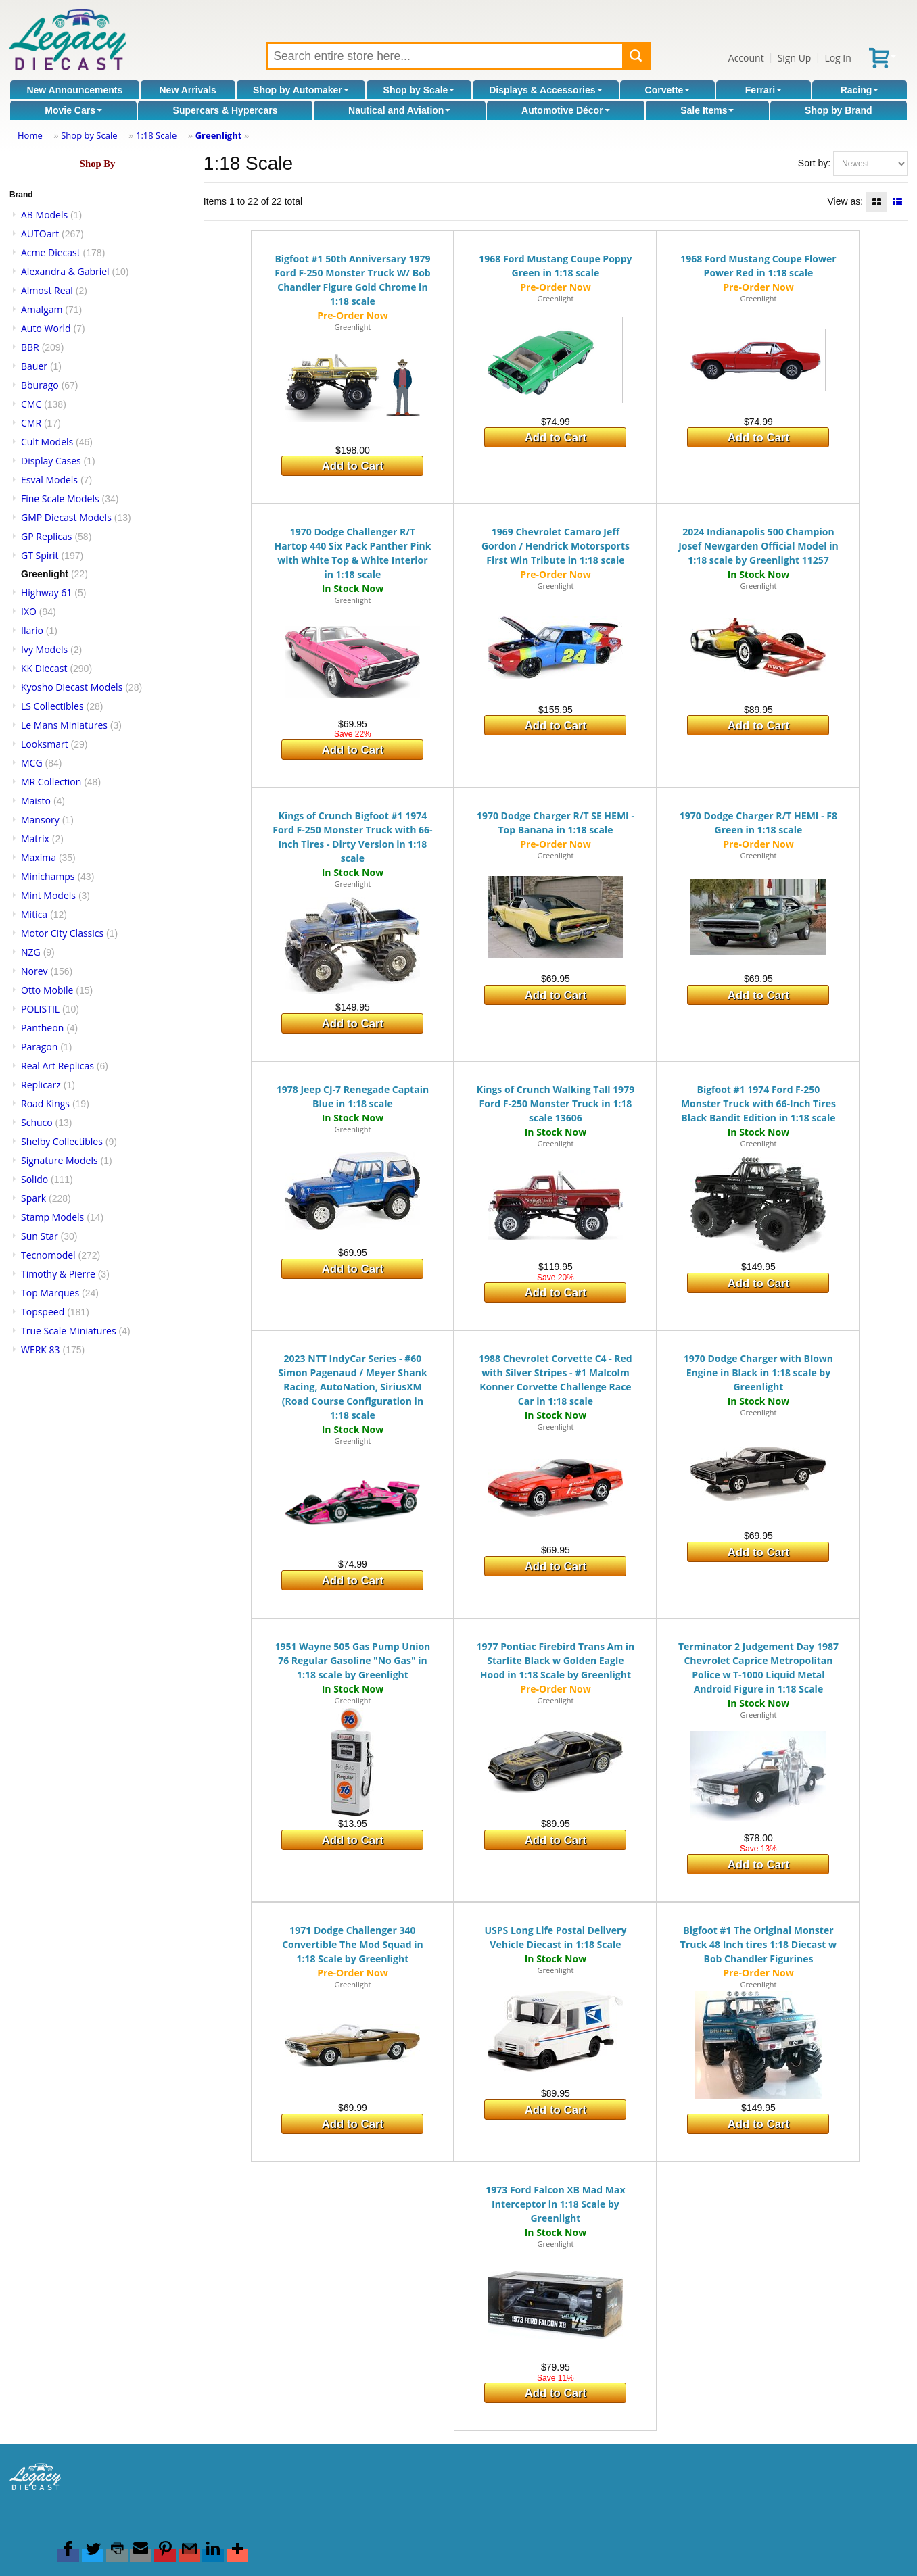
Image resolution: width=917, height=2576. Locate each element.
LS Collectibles (52, 706)
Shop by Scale (419, 89)
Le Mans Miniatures (64, 725)
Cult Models (47, 441)
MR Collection (51, 781)
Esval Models (49, 479)
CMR (31, 422)
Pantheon (42, 1027)
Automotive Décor (565, 110)
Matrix (35, 838)
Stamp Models (52, 1217)
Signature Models (59, 1160)
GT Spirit (40, 555)
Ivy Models (44, 649)
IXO (29, 611)
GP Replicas (46, 536)
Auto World (46, 328)
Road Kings (45, 1103)
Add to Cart (352, 466)
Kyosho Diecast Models (71, 687)
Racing (860, 89)
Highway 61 (46, 592)
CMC (31, 403)
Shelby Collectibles (62, 1141)
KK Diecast (44, 668)
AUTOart (40, 233)
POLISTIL (40, 1008)
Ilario (32, 630)
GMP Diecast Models (66, 517)
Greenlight (218, 135)
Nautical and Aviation (399, 110)
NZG (31, 952)
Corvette (667, 89)
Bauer (34, 366)
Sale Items (707, 110)
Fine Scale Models (60, 498)
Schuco (37, 1122)
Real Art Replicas (57, 1065)
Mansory (40, 819)
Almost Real (47, 290)
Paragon (39, 1046)
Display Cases (51, 460)
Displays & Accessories (545, 89)
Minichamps (48, 876)
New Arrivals (188, 89)
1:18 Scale (156, 135)
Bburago (40, 385)
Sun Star (39, 1236)
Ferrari (763, 89)
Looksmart (44, 743)
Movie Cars (73, 110)
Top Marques (50, 1292)
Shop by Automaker (301, 89)
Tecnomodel (48, 1254)
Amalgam (41, 309)
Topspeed (42, 1311)
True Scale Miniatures (68, 1330)
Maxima (38, 857)
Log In (837, 57)
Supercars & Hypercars (225, 110)
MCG (32, 762)
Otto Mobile (47, 989)
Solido (34, 1179)
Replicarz (41, 1084)
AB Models (44, 214)
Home (30, 135)
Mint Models (48, 895)
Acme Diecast (50, 252)
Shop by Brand (838, 110)
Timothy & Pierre (58, 1273)
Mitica (34, 914)
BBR (30, 347)
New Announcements (74, 89)
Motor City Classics (62, 933)
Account (746, 57)
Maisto (36, 800)
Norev (34, 971)
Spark (33, 1198)
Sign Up (795, 57)
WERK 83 (40, 1349)
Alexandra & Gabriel (65, 271)
